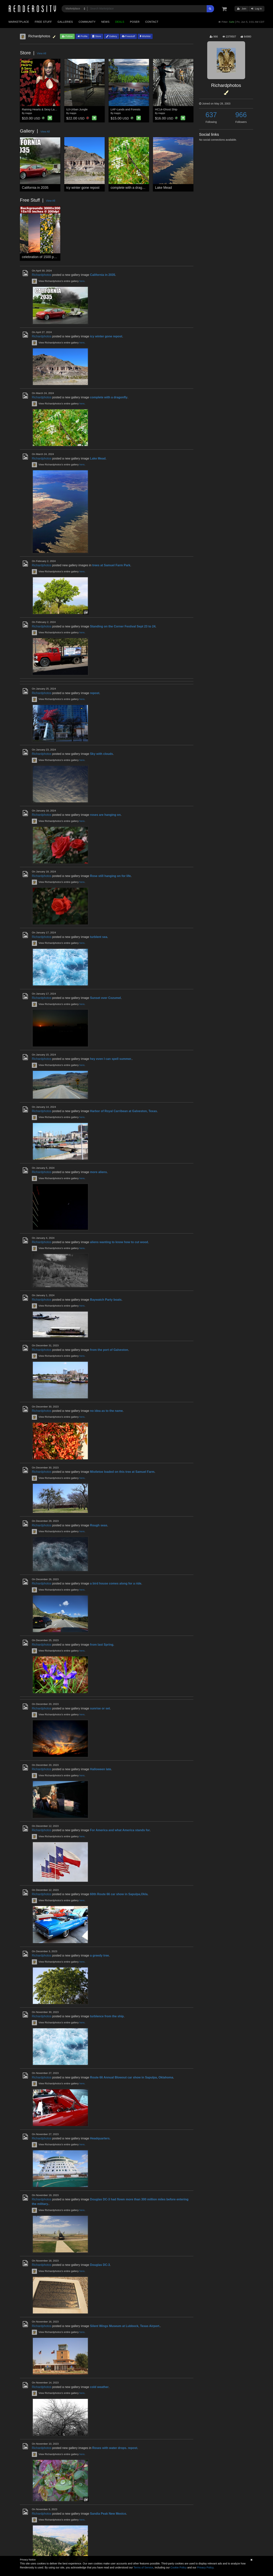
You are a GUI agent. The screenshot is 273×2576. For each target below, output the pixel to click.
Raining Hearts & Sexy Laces (40, 109)
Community (87, 21)
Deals (119, 21)
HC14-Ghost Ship (166, 109)
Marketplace (19, 21)
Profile (82, 36)
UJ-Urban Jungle (77, 109)
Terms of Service (143, 2567)
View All (41, 53)
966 (241, 115)
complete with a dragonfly (130, 188)
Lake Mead (163, 188)
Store (96, 36)
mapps (28, 113)
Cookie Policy (178, 2567)
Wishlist (145, 36)
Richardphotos (41, 274)
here (81, 281)
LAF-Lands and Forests (125, 109)
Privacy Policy (205, 2567)
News (105, 21)
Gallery (111, 36)
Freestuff (128, 36)
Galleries (65, 21)
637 (211, 115)
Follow (67, 36)
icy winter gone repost (83, 188)
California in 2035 (35, 188)
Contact (151, 21)
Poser (135, 21)
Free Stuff (43, 21)
